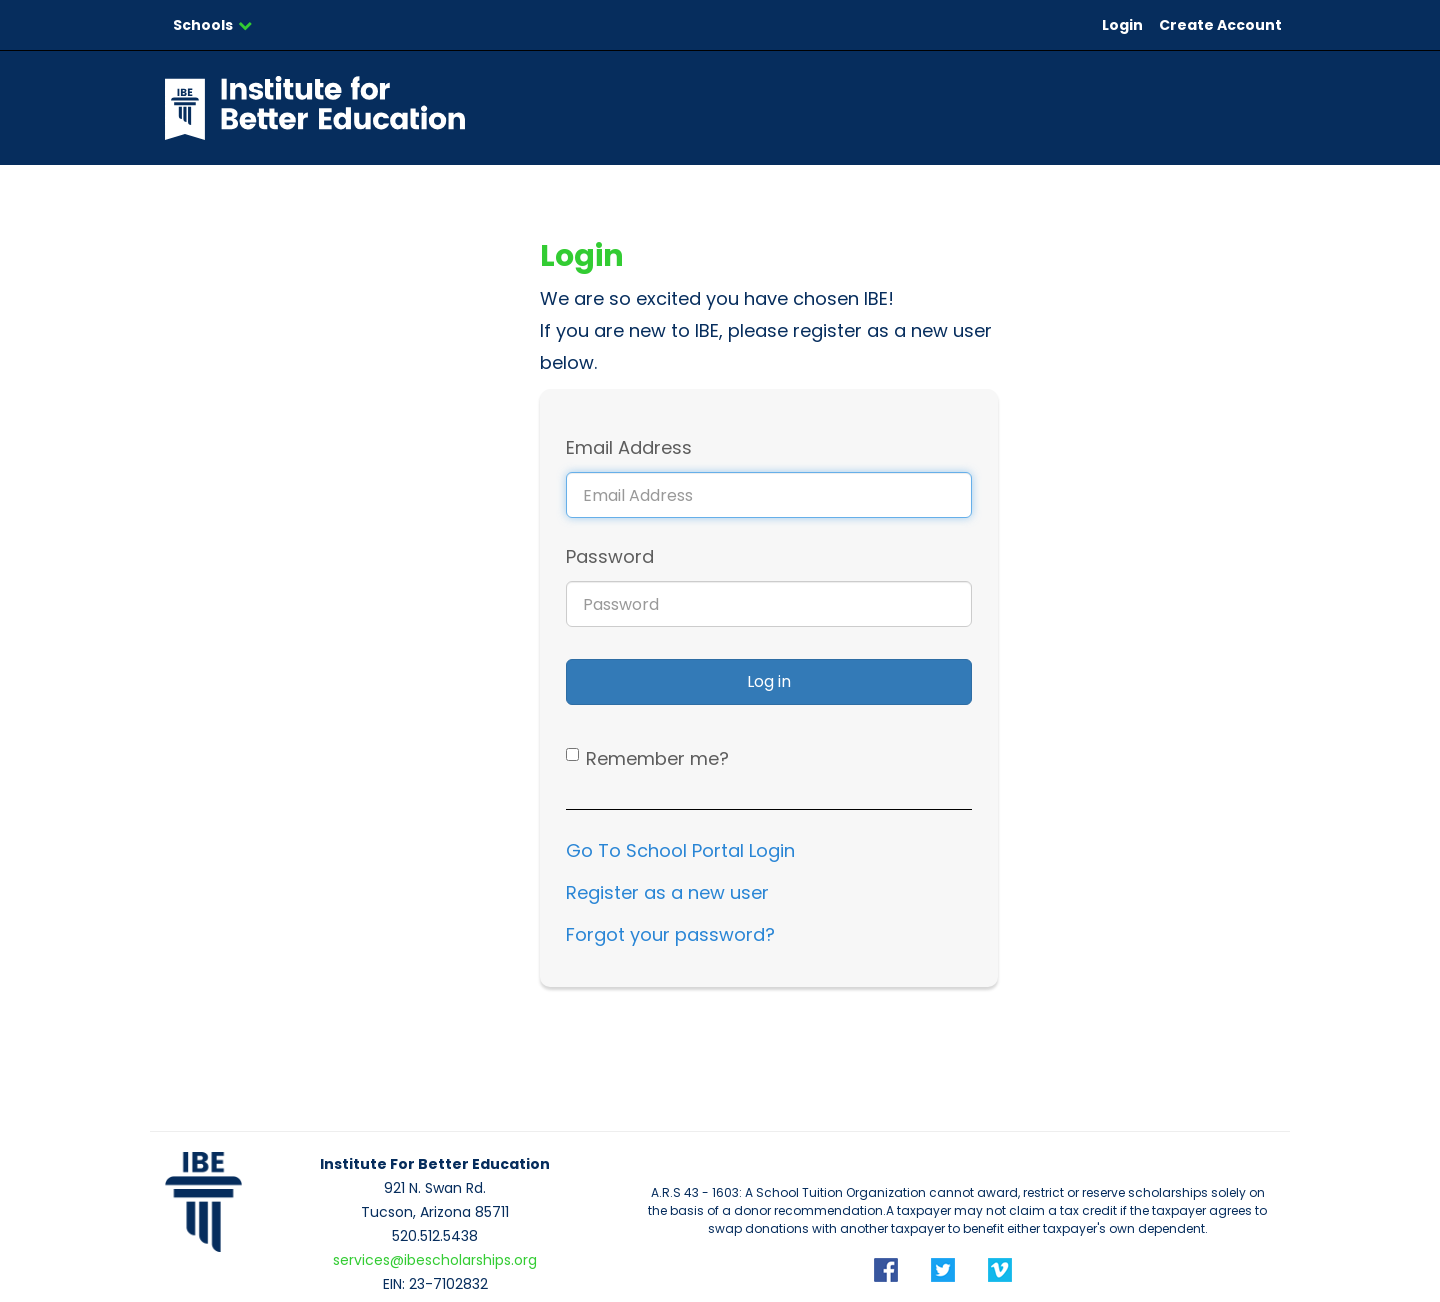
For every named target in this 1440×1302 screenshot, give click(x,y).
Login (1122, 25)
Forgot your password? (670, 934)
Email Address (629, 447)
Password (610, 556)
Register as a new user (667, 892)
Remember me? (657, 758)
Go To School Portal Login (680, 850)
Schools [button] (212, 25)
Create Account (1220, 25)
